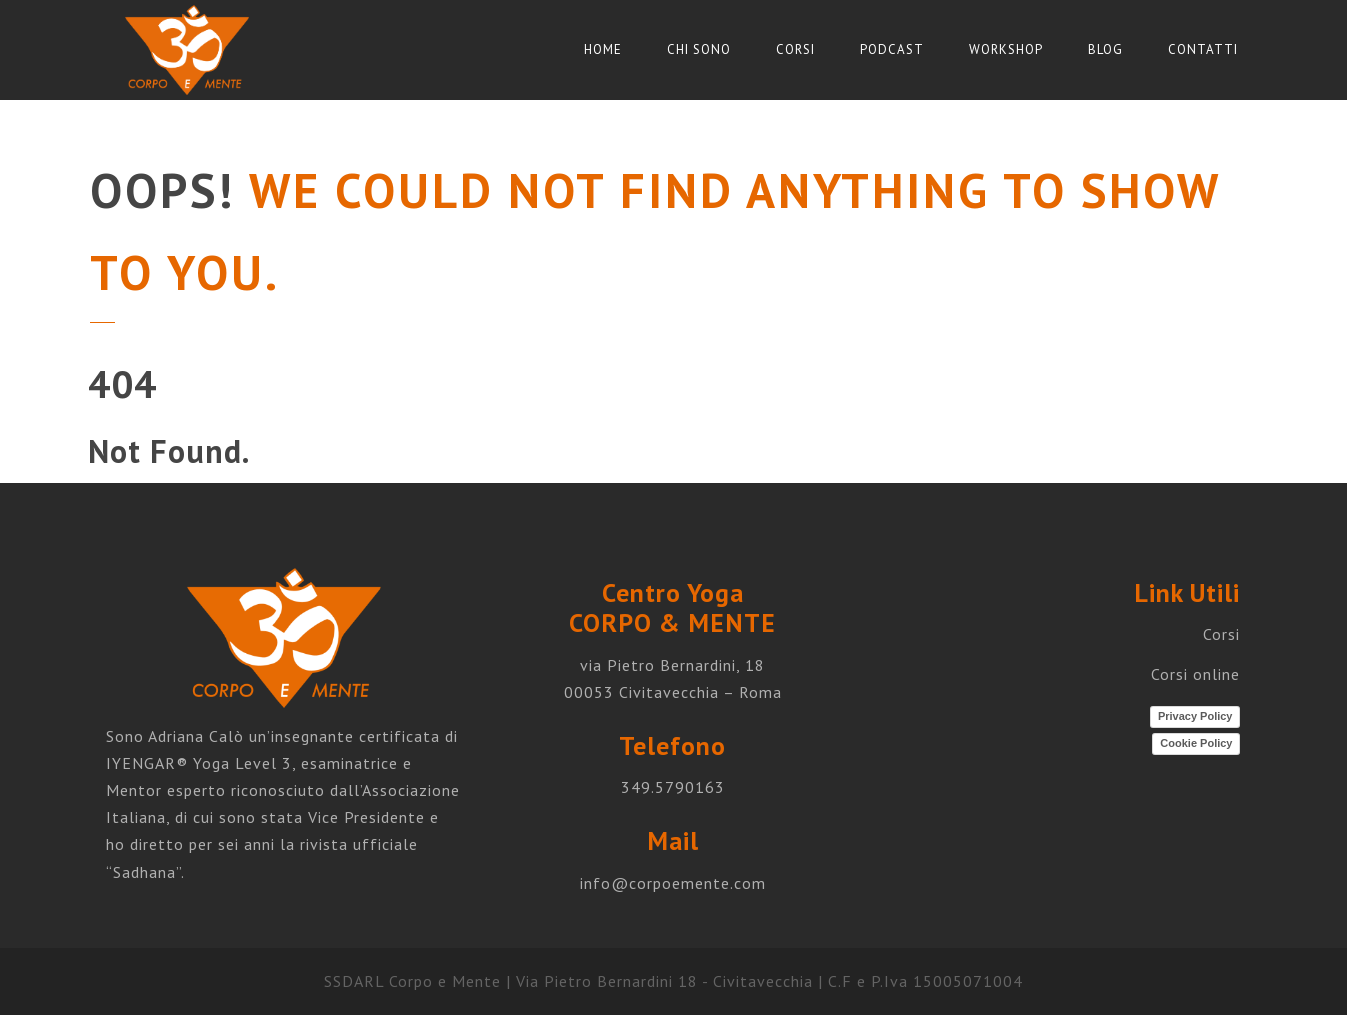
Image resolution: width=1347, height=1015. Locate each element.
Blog (1105, 49)
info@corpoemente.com (673, 883)
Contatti (1203, 49)
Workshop (1006, 49)
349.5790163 (673, 787)
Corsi (795, 49)
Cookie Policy (1196, 743)
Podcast (892, 49)
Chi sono (699, 49)
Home (603, 49)
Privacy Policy (1195, 716)
